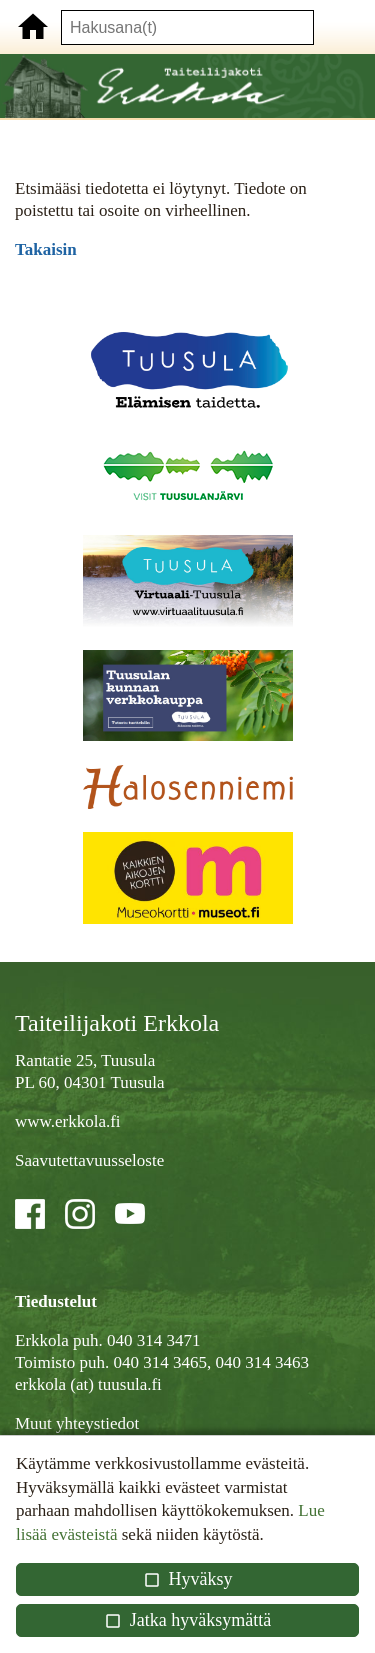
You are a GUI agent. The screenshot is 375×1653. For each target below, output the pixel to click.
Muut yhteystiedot (77, 1423)
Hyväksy (187, 1579)
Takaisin (46, 249)
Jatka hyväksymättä (187, 1620)
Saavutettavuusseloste (89, 1160)
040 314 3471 (154, 1340)
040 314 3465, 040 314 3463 (211, 1362)
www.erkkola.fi (68, 1121)
